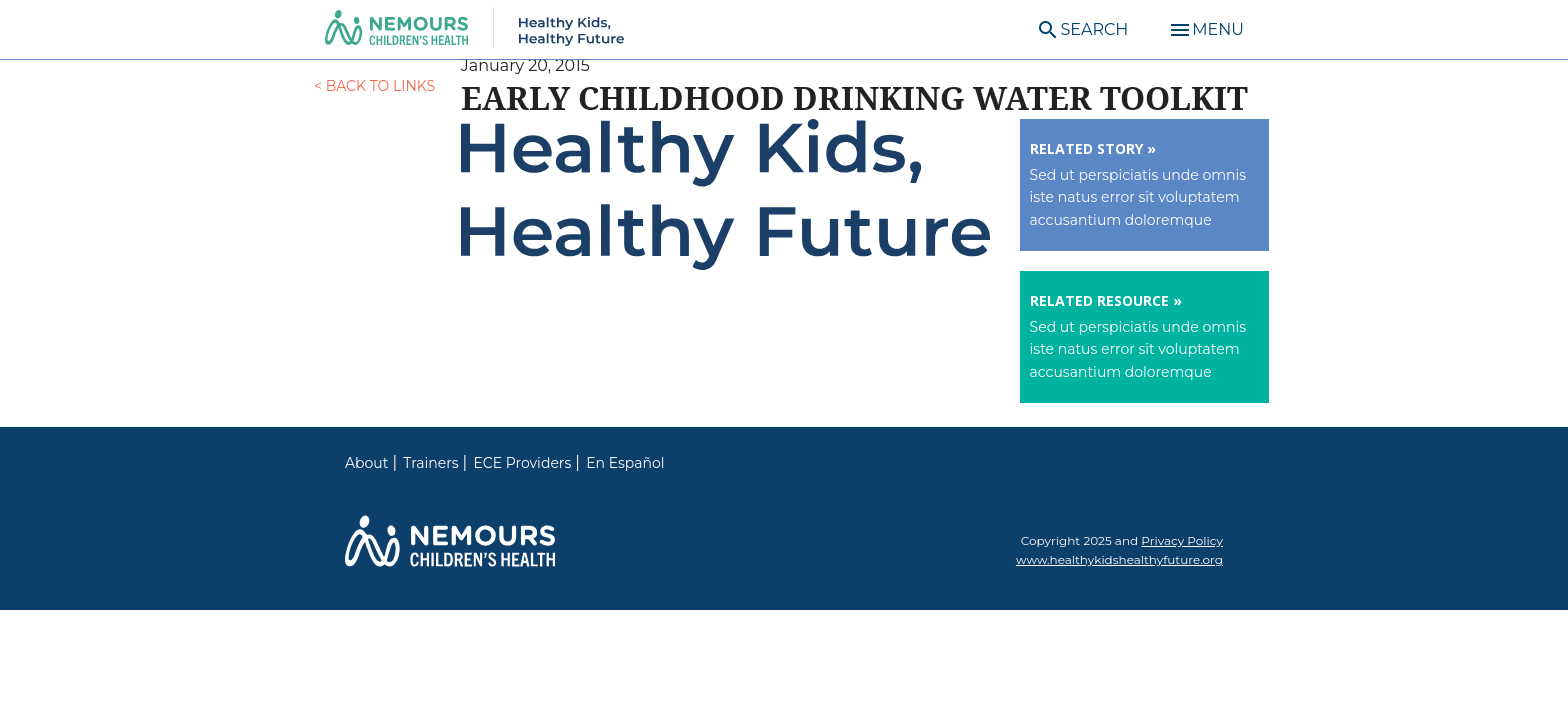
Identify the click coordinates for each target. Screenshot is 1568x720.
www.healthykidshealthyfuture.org (1119, 559)
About (366, 463)
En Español (625, 463)
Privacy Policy (1182, 540)
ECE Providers (523, 463)
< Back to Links (374, 86)
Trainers (430, 463)
